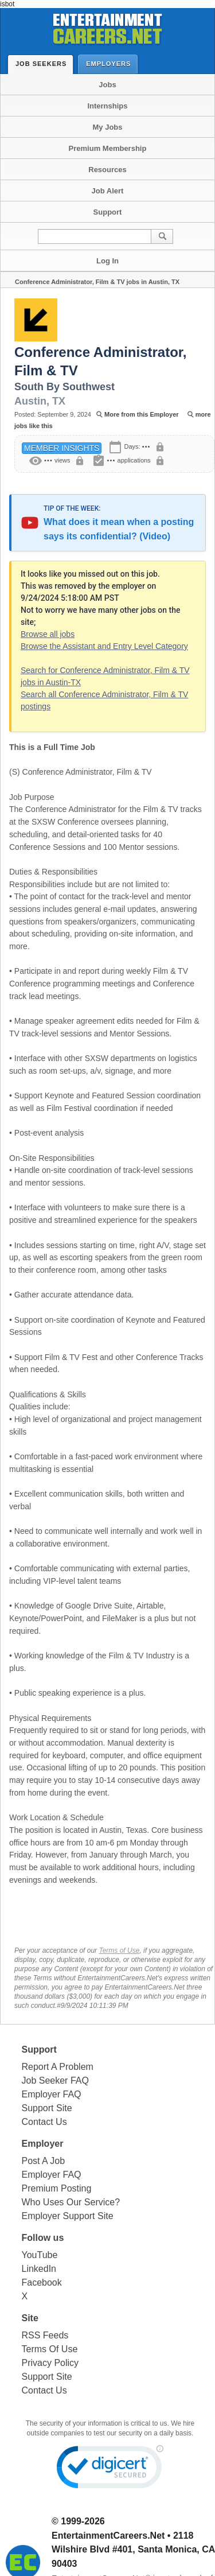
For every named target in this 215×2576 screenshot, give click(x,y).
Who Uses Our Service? (71, 2202)
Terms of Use (119, 1950)
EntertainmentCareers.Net (108, 2535)
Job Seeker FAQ (55, 2080)
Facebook (42, 2282)
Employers (111, 63)
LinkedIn (39, 2269)
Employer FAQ (51, 2094)
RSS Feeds (45, 2335)
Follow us (43, 2238)
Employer (43, 2143)
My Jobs (107, 127)
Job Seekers (43, 63)
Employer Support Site (68, 2216)
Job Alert (108, 191)
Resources (107, 169)
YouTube (40, 2255)
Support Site (47, 2108)
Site (30, 2318)
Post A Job (43, 2161)
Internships (107, 106)
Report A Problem (57, 2067)
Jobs (107, 84)
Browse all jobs (48, 634)
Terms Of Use (50, 2349)
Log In (107, 261)
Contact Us (44, 2122)
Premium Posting (57, 2188)
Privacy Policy (50, 2363)
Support (107, 212)
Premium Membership (108, 148)
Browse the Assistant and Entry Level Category (104, 646)
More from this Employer (141, 414)
